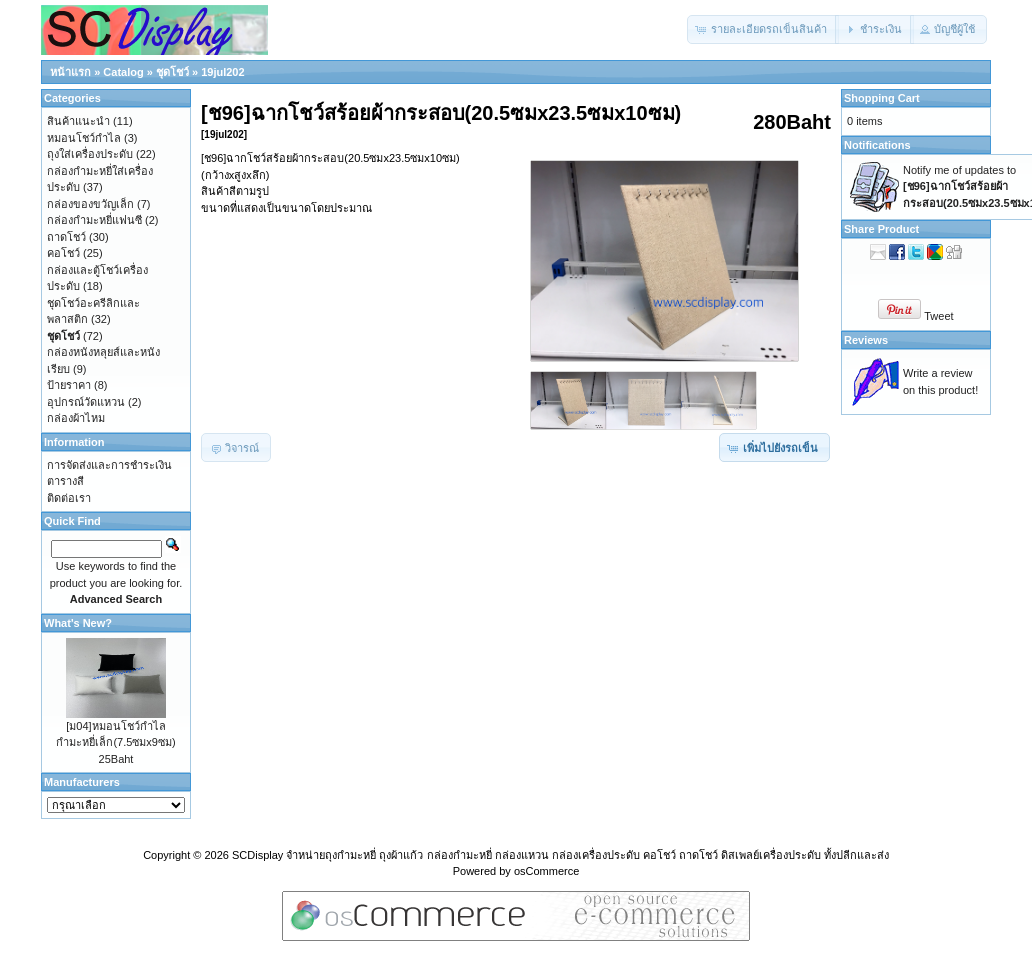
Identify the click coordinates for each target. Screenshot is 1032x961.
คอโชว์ (63, 253)
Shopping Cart (882, 98)
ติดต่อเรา (69, 498)
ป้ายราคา (69, 385)
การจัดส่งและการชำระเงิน (109, 465)
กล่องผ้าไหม (76, 418)
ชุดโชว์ (172, 72)
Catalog (123, 72)
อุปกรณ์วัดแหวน (86, 402)
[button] (763, 29)
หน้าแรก (70, 72)
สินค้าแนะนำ (78, 121)
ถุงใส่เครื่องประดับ (90, 154)
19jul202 (222, 72)
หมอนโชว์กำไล (84, 138)
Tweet (938, 316)
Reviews (866, 340)
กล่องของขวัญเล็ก (90, 204)
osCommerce (546, 871)
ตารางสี (65, 481)
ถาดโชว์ (66, 237)
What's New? (78, 623)
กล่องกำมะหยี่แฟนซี (94, 220)
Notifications (877, 145)
